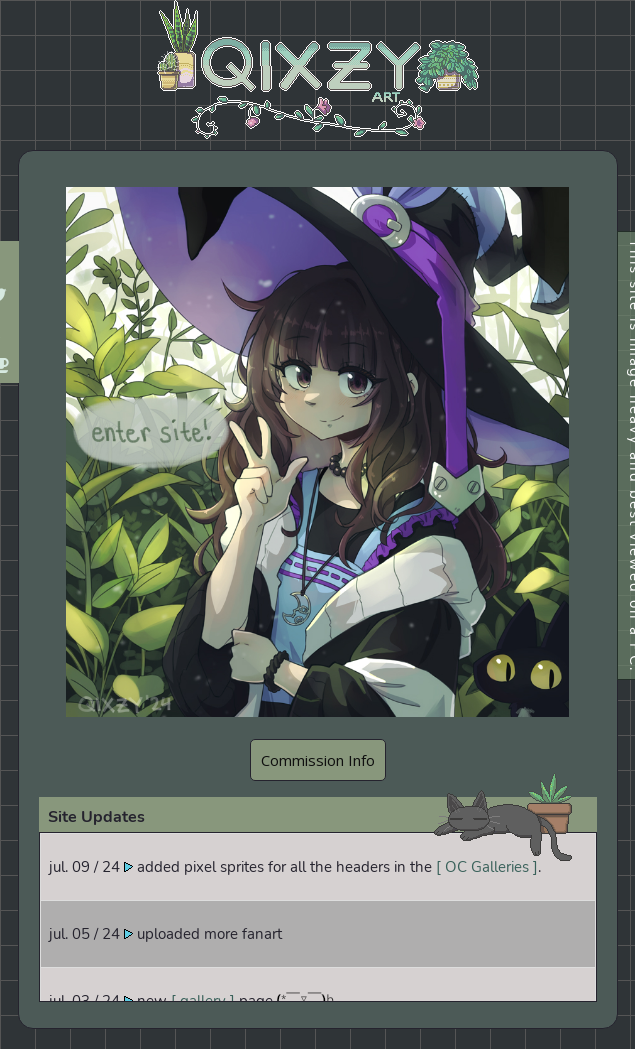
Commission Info (318, 760)
